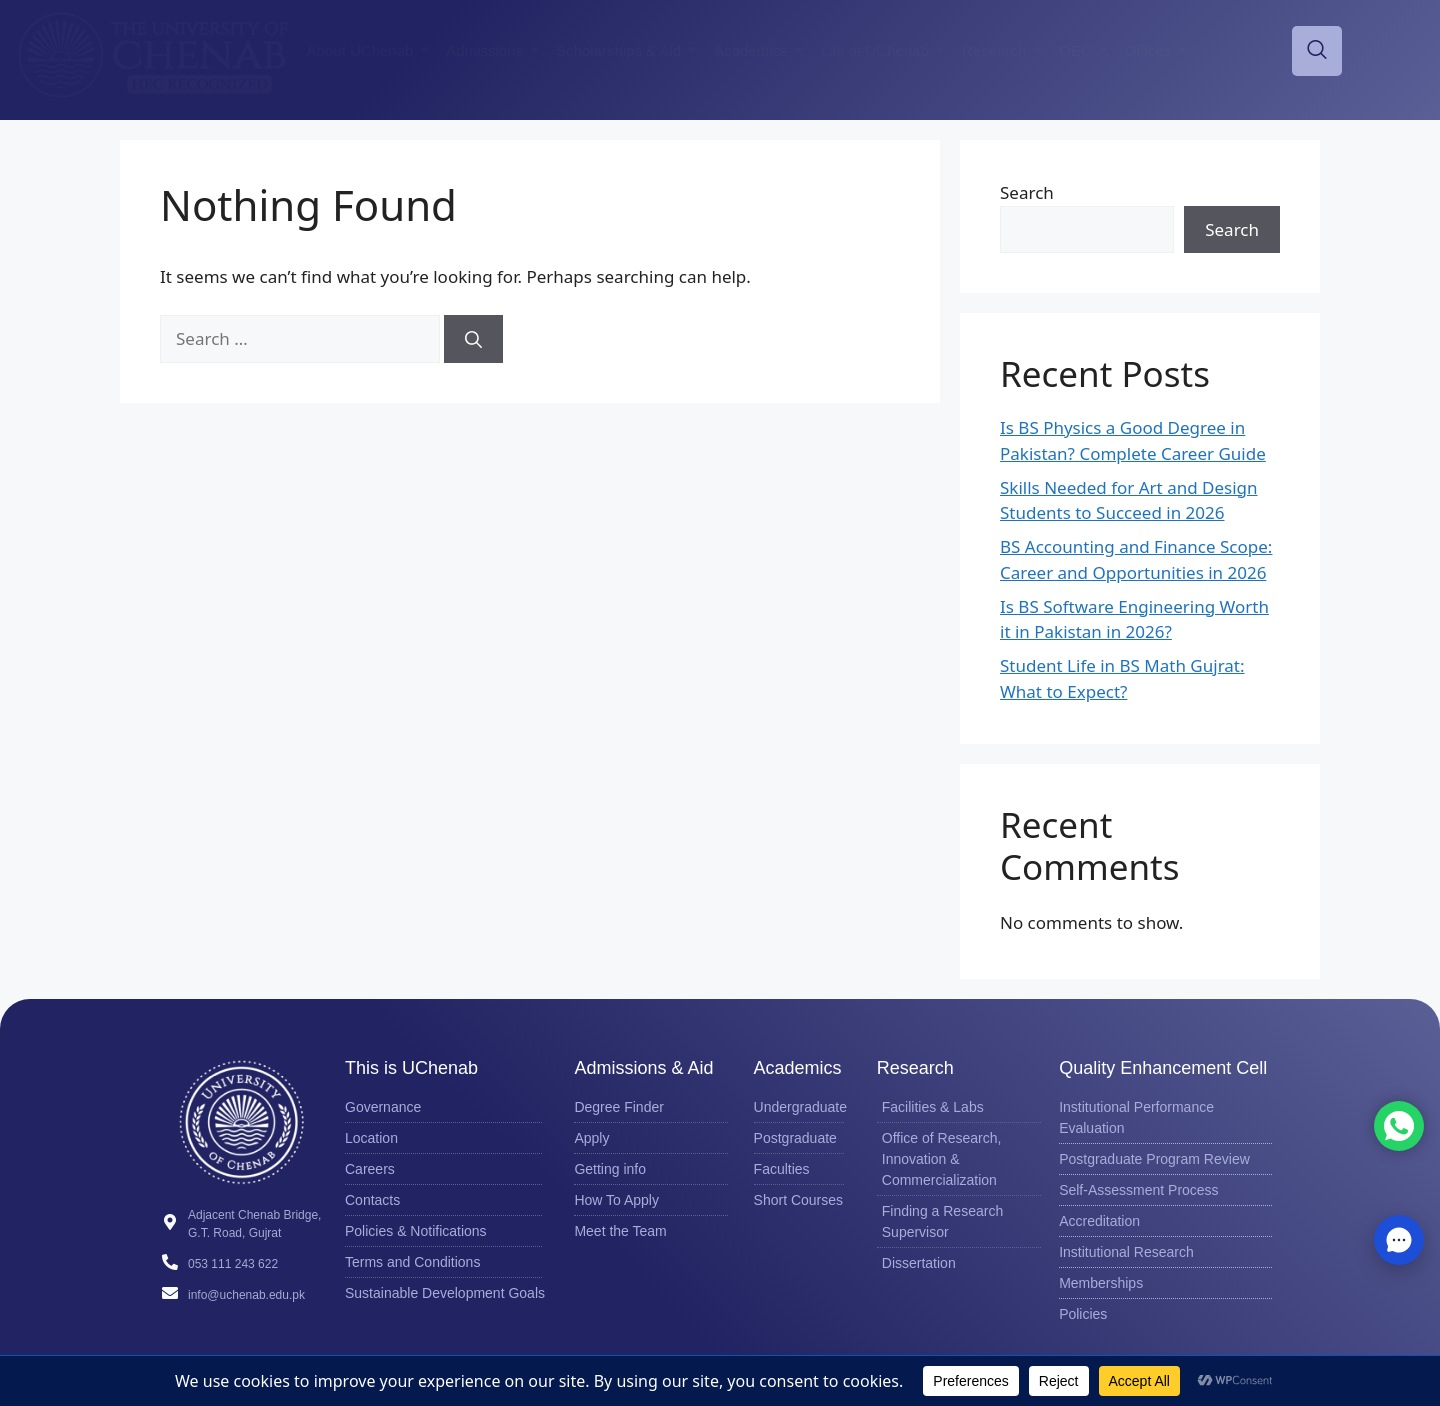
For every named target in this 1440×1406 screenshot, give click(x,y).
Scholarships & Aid (627, 51)
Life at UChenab (883, 51)
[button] (1399, 1240)
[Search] (473, 339)
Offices (1156, 51)
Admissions (493, 51)
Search (1027, 192)
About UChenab (369, 51)
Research (1002, 51)
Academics (759, 51)
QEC (1084, 51)
